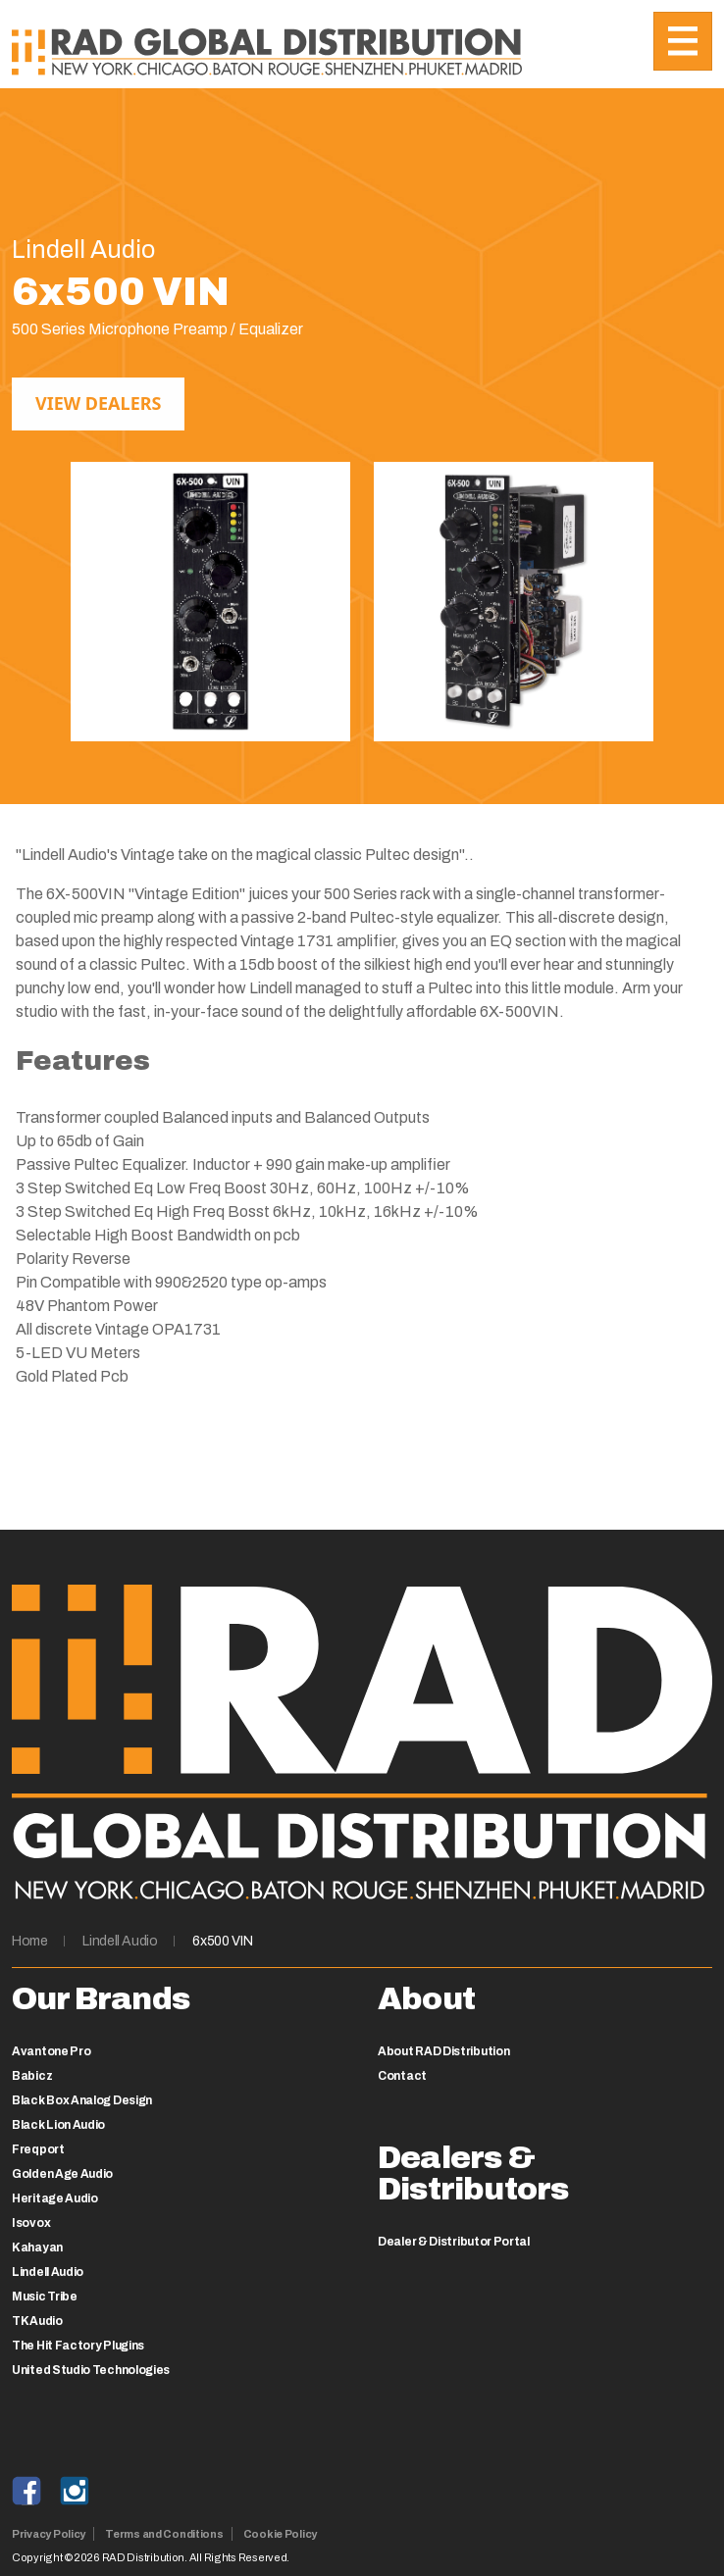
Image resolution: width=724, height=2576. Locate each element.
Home (30, 1941)
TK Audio (37, 2321)
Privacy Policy (48, 2534)
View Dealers (98, 403)
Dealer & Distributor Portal (454, 2241)
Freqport (38, 2149)
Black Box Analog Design (82, 2100)
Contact (402, 2076)
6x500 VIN (222, 1941)
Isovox (31, 2223)
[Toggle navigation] (682, 41)
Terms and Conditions (164, 2534)
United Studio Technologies (91, 2370)
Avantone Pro (51, 2051)
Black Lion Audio (58, 2125)
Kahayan (37, 2247)
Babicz (32, 2076)
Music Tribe (45, 2296)
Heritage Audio (55, 2198)
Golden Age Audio (62, 2174)
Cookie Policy (280, 2534)
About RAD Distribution (443, 2051)
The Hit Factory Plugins (78, 2345)
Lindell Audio (119, 1941)
